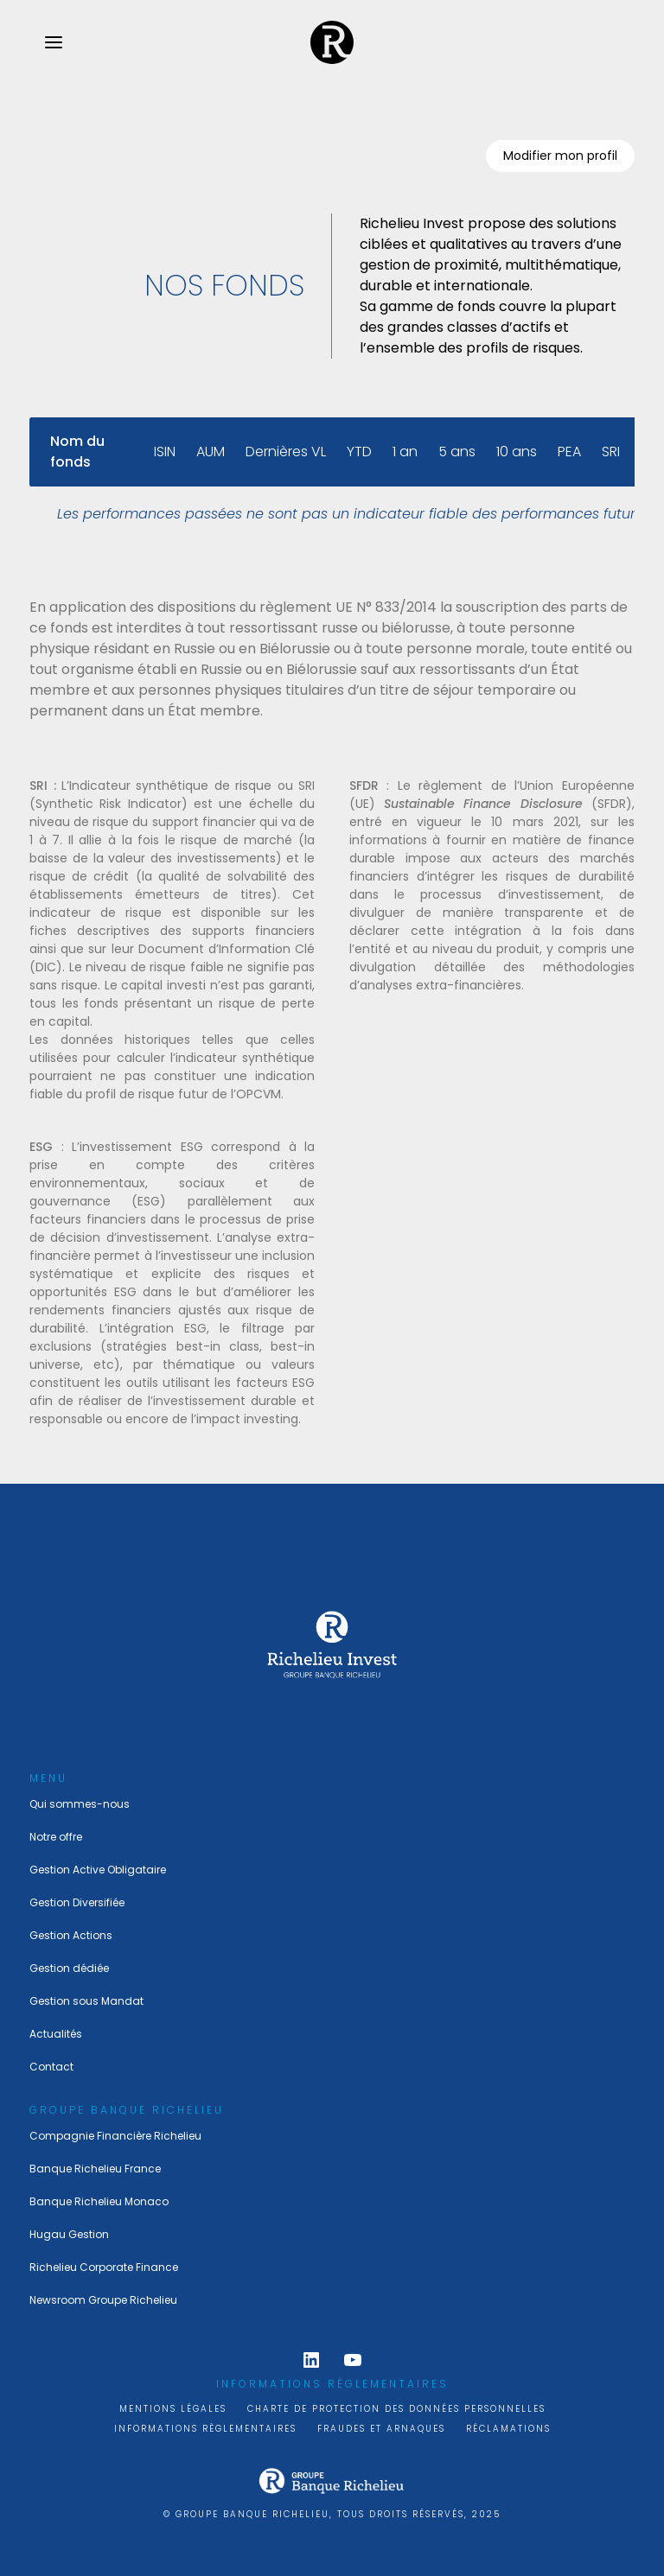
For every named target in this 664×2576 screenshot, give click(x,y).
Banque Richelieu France (95, 2168)
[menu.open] (53, 42)
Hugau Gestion (69, 2234)
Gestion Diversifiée (76, 1902)
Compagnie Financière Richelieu (115, 2135)
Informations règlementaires (205, 2428)
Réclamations (508, 2428)
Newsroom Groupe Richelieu (103, 2300)
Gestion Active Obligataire (97, 1869)
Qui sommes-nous (79, 1804)
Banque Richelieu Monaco (99, 2201)
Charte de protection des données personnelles (396, 2408)
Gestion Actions (70, 1935)
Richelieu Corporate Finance (103, 2267)
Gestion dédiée (69, 1968)
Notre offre (55, 1836)
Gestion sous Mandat (86, 2001)
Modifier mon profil (560, 155)
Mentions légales (173, 2408)
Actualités (55, 2033)
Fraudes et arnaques (381, 2428)
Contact (51, 2066)
